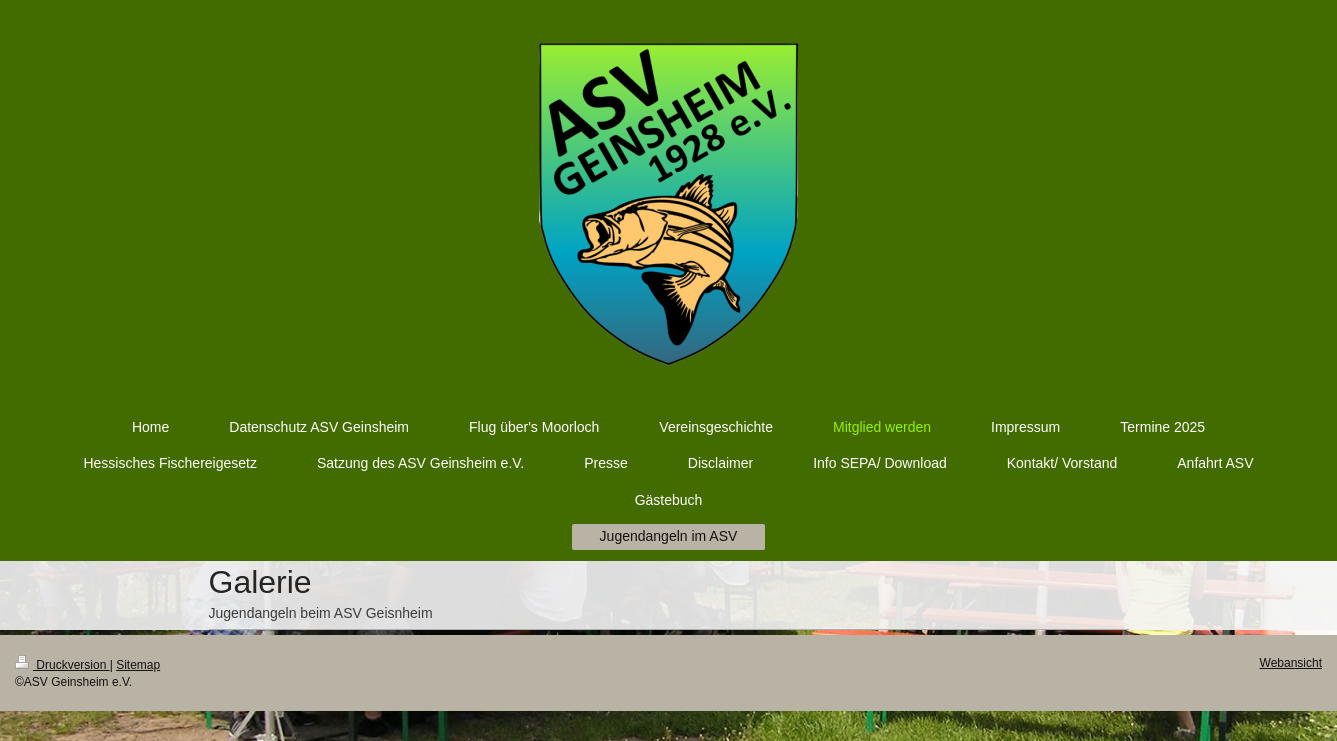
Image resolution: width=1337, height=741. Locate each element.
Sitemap (138, 665)
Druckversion (62, 665)
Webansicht (1291, 663)
